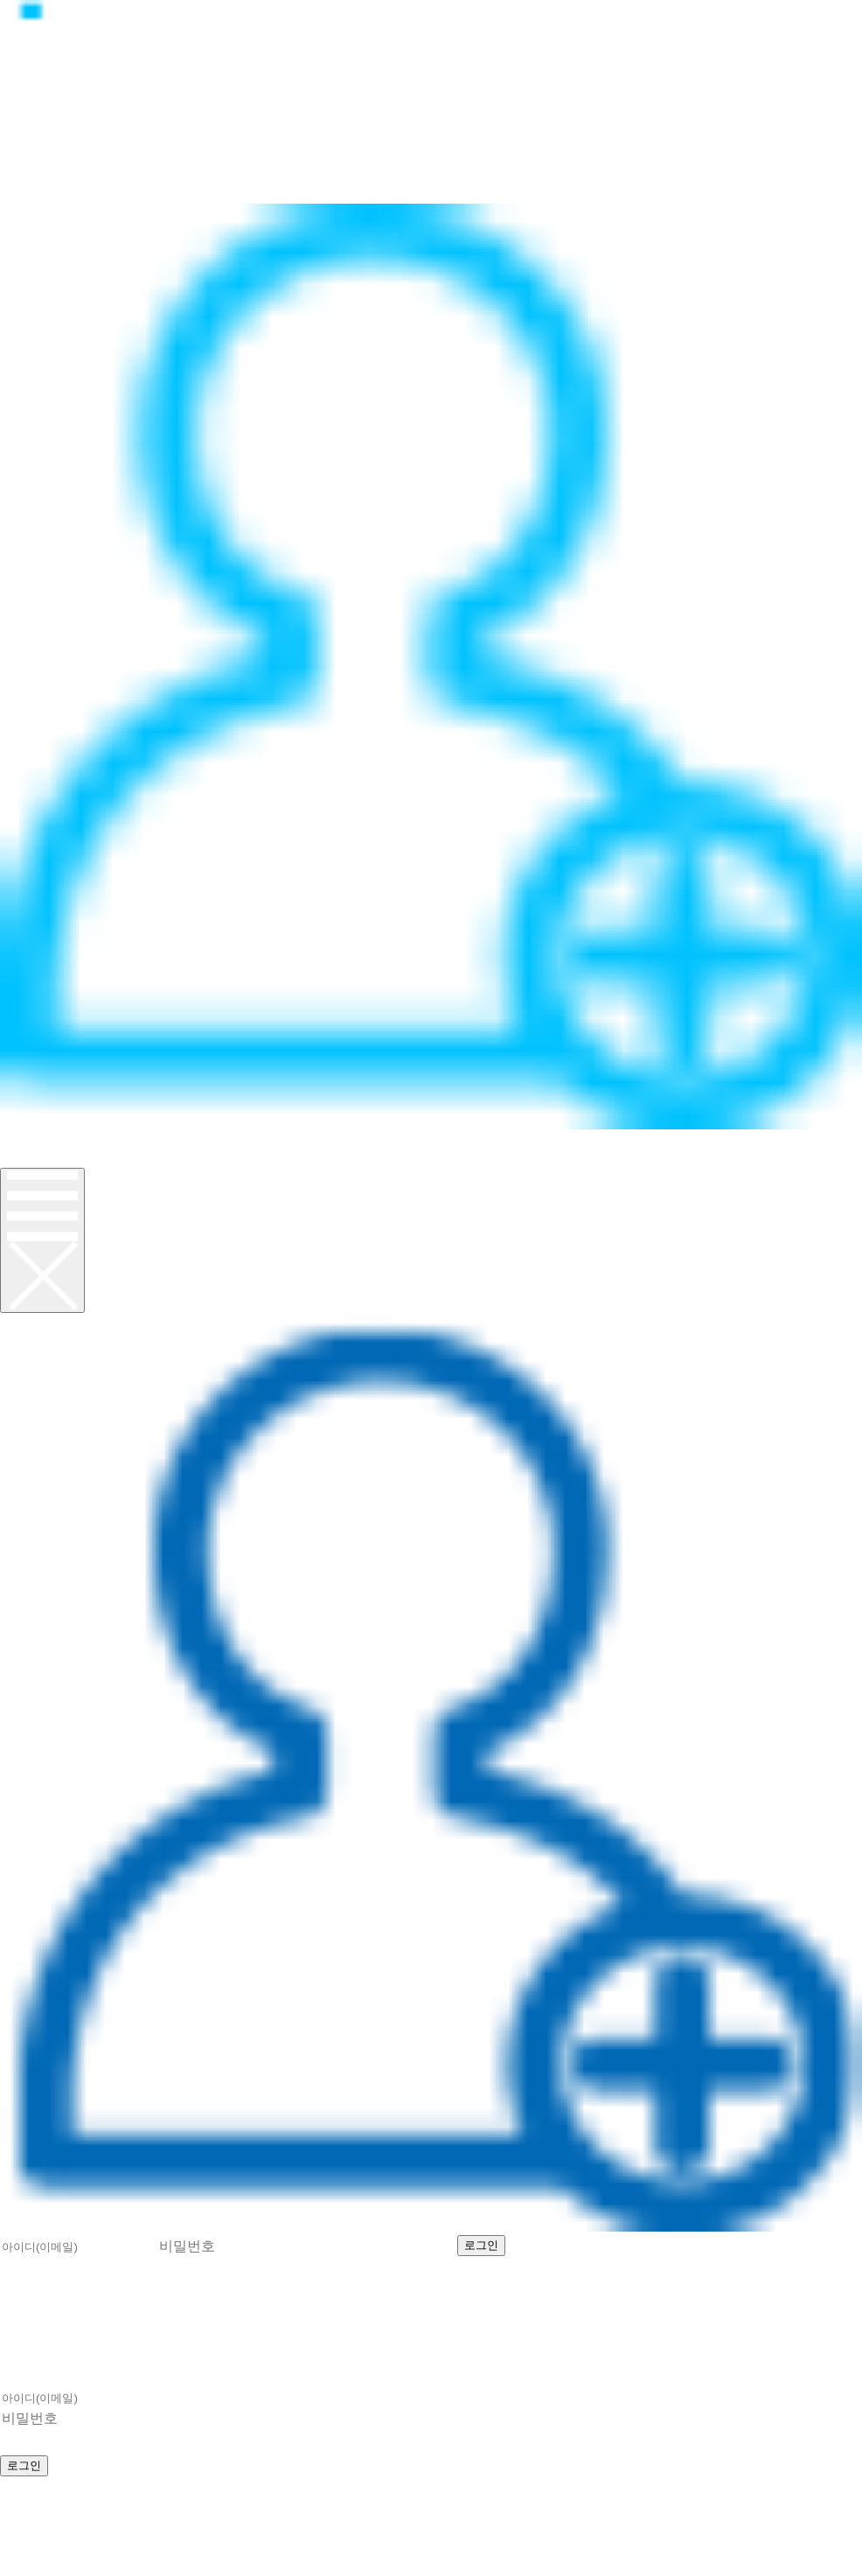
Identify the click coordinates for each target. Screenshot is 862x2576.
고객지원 (38, 174)
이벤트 (29, 193)
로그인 (29, 1138)
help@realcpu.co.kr (87, 2524)
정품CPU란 (49, 116)
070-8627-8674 (215, 2504)
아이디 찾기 (646, 2243)
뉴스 (19, 155)
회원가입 (38, 1157)
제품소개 (38, 135)
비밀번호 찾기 (765, 2243)
